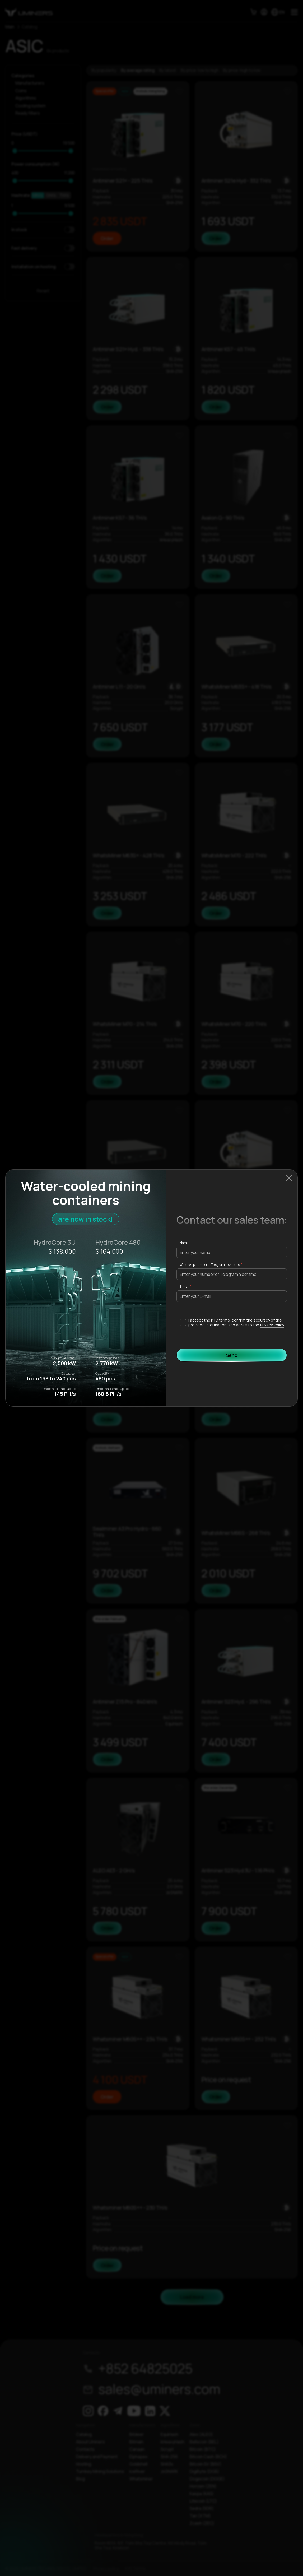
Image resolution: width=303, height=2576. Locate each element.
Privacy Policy (272, 1324)
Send (231, 1355)
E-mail (184, 1286)
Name (184, 1242)
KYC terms (220, 1320)
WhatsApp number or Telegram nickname (210, 1264)
